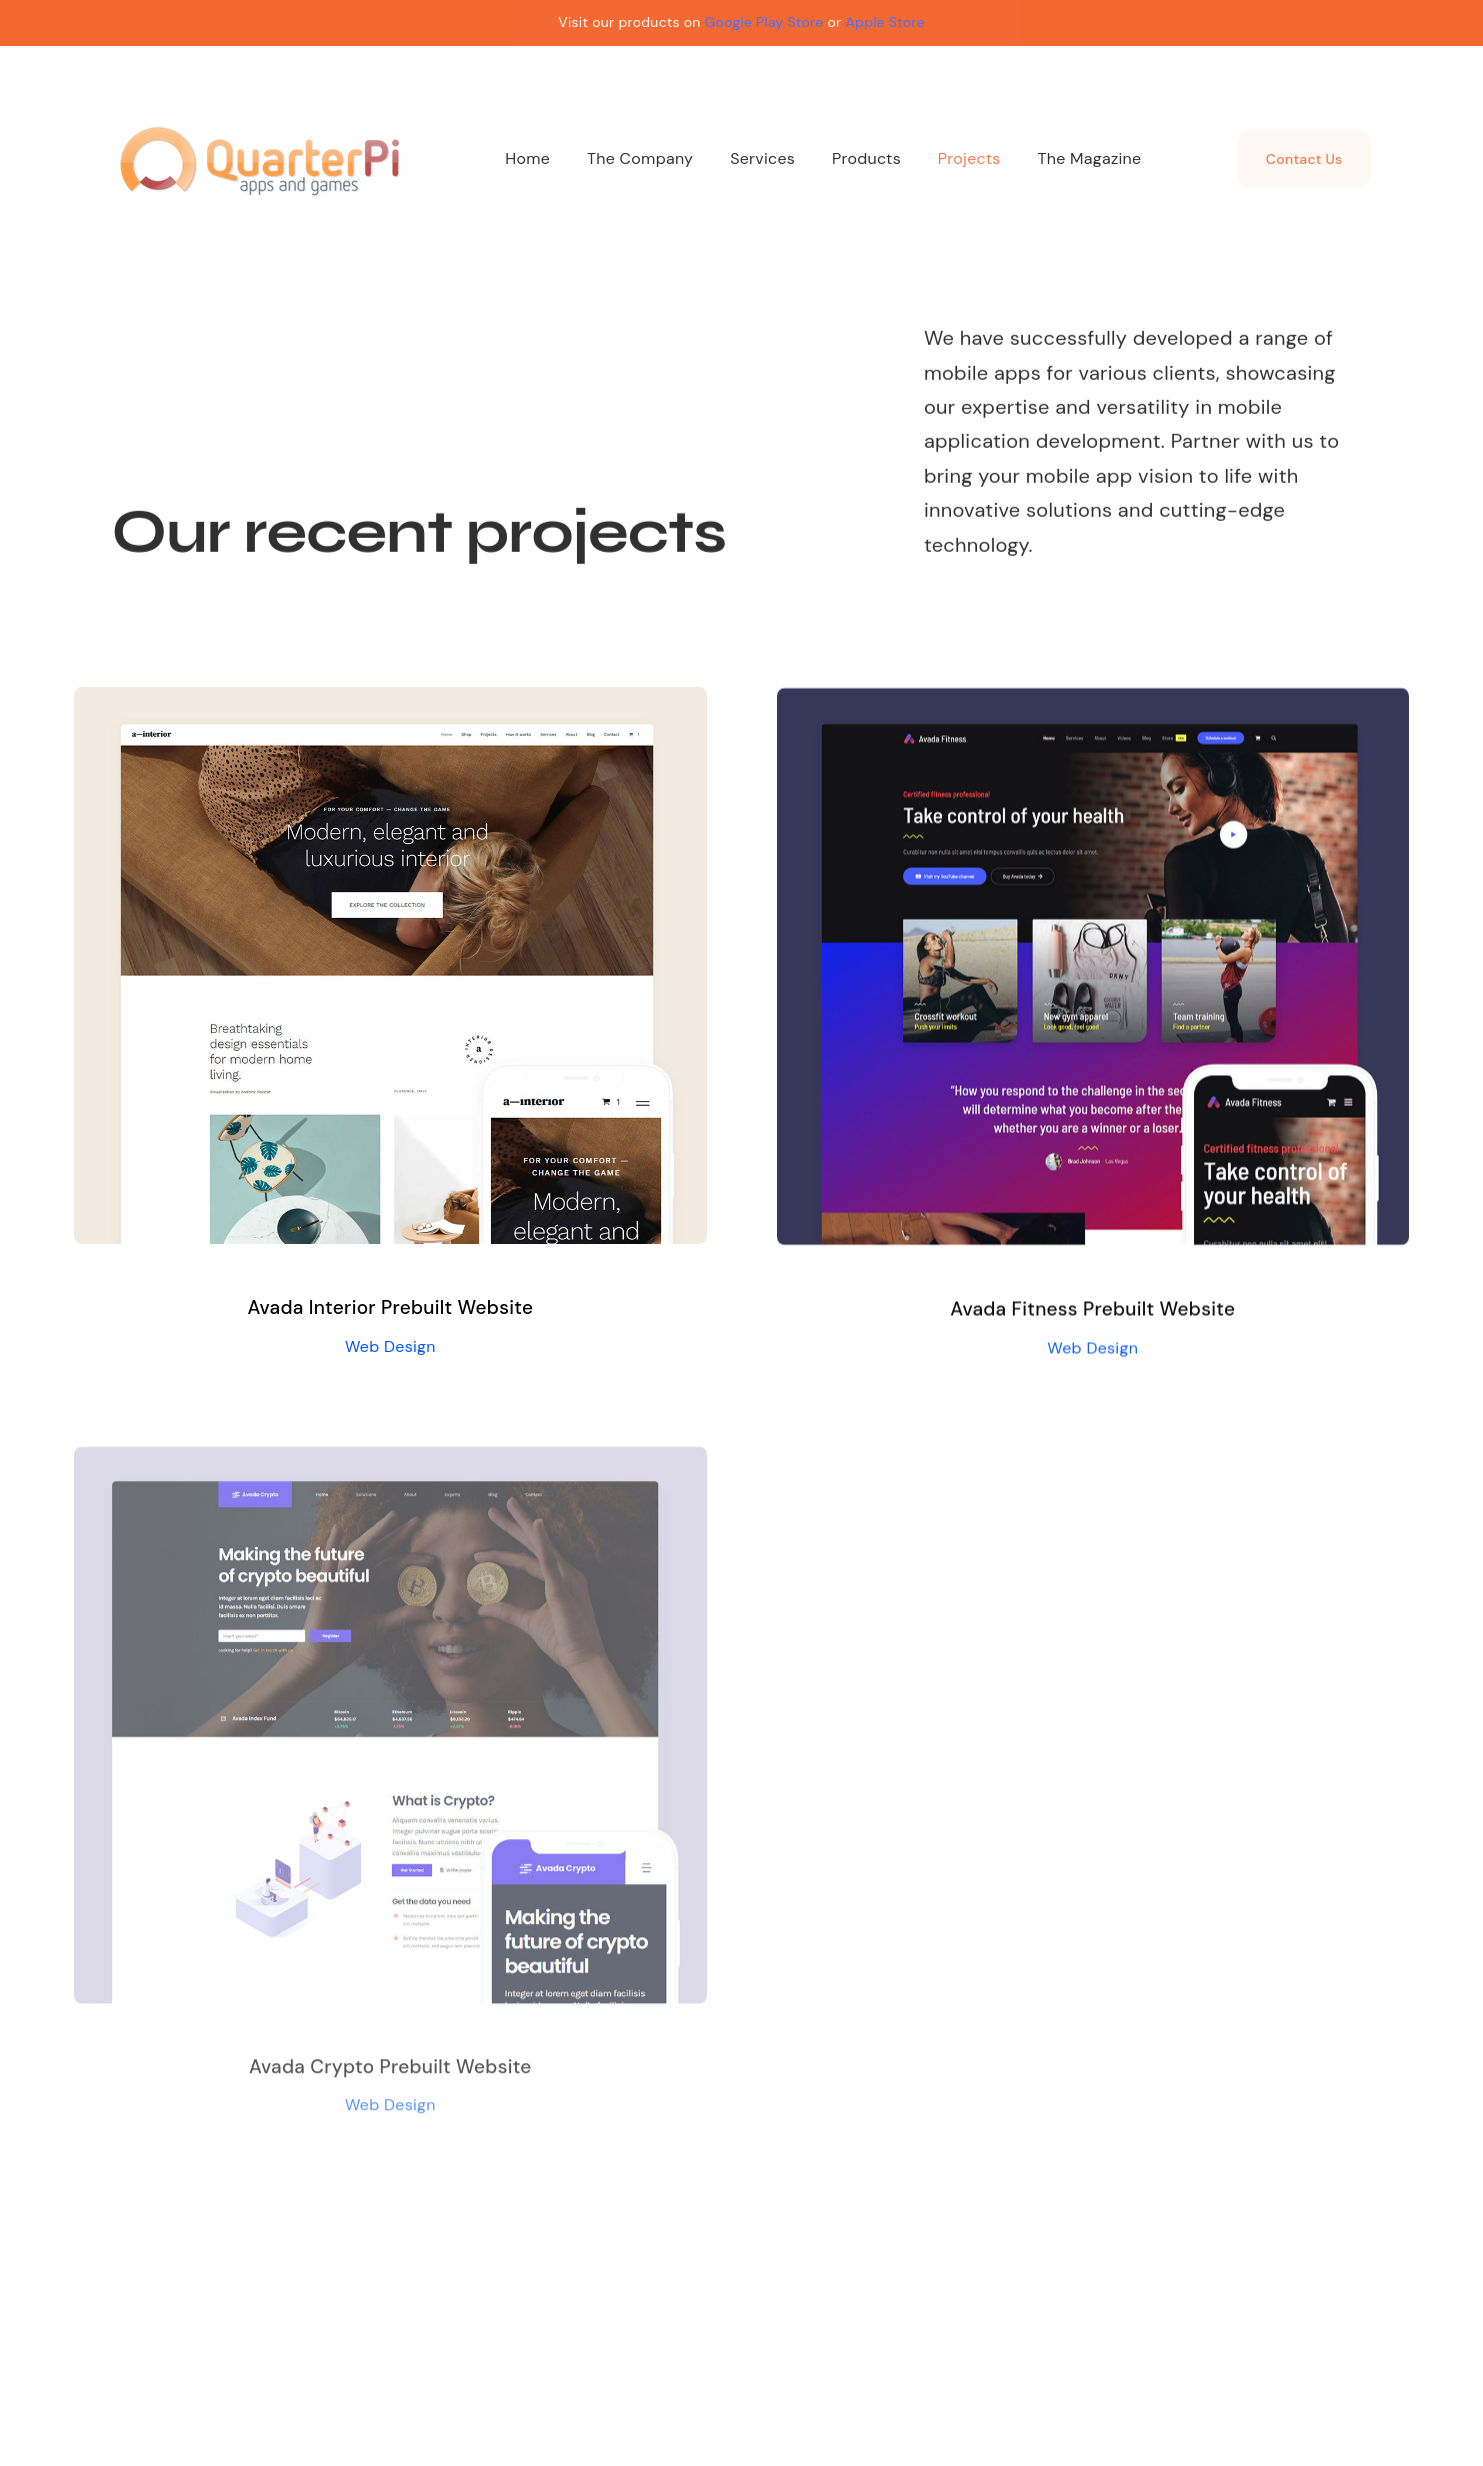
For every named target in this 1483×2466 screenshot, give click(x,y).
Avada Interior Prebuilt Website (390, 1307)
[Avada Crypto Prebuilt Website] (390, 1469)
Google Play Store (764, 22)
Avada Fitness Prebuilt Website (1092, 1310)
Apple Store (885, 22)
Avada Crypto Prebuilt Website (390, 2074)
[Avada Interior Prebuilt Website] (390, 702)
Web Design (390, 1346)
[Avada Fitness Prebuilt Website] (1093, 705)
